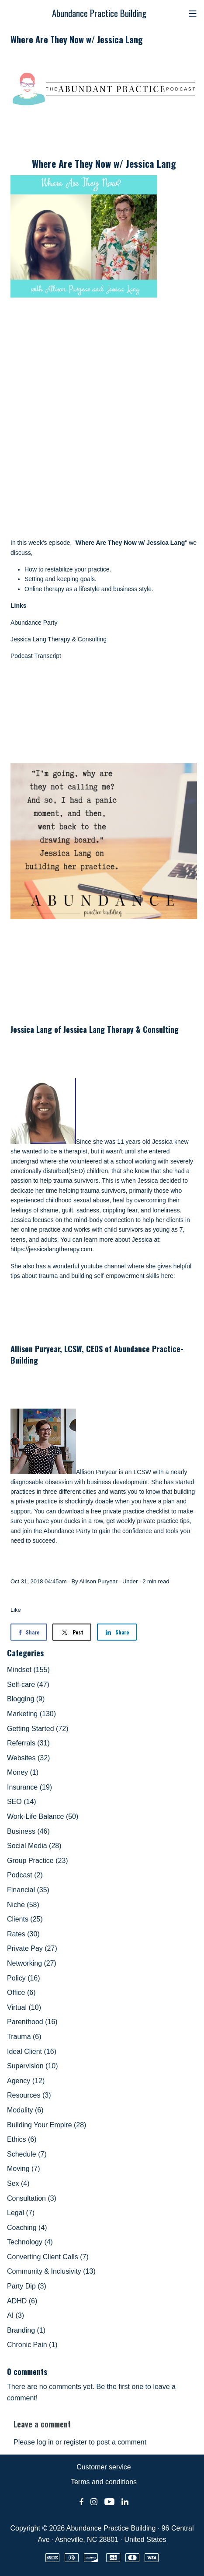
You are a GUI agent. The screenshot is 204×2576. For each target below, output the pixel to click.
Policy (23, 1978)
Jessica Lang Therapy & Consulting (58, 639)
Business (28, 1831)
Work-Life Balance (42, 1816)
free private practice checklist (130, 1511)
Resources (29, 2095)
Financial (28, 1890)
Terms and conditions (104, 2482)
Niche (23, 1904)
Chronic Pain (32, 2344)
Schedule (27, 2154)
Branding (26, 2330)
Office (21, 1992)
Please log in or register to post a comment (80, 2442)
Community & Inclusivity (51, 2271)
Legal (21, 2212)
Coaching (27, 2227)
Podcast (25, 1875)
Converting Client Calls (48, 2257)
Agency (26, 2080)
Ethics (22, 2139)
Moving (23, 2168)
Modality (25, 2110)
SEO (21, 1801)
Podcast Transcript (35, 655)
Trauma (24, 2036)
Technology (30, 2242)
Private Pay (32, 1948)
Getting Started (38, 1728)
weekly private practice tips (153, 1520)
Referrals (28, 1743)
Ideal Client (31, 2051)
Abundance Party (33, 622)
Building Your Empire (46, 2125)
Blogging (26, 1699)
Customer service (103, 2467)
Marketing (31, 1713)
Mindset (28, 1669)
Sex (18, 2183)
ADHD (22, 2301)
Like (15, 1610)
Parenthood (32, 2021)
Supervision (32, 2066)
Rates (23, 1934)
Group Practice (37, 1860)
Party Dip (26, 2286)
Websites (28, 1758)
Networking (31, 1963)
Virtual (24, 2007)
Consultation (31, 2198)
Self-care (28, 1684)
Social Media (34, 1845)
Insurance (29, 1787)
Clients (25, 1919)
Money (22, 1772)
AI (15, 2315)
